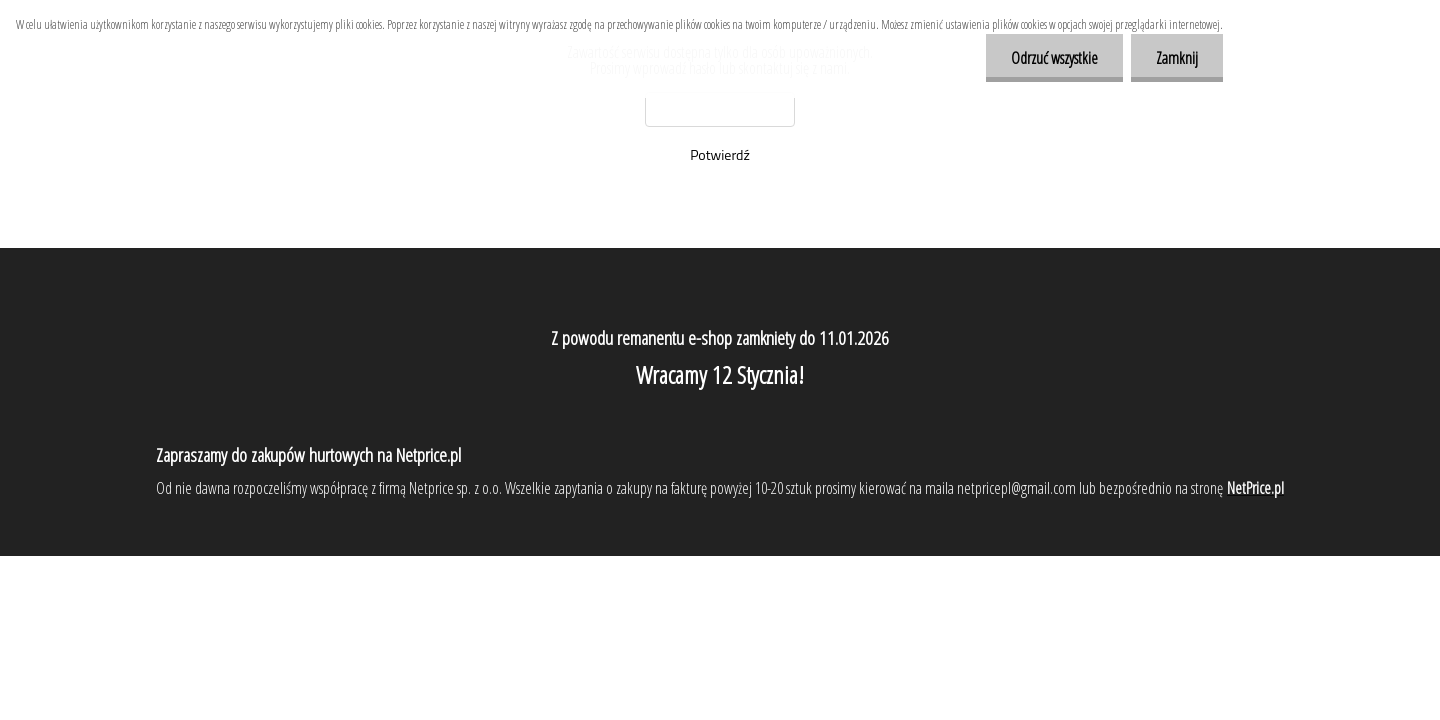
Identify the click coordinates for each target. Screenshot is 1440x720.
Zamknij (1177, 58)
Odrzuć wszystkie (1054, 58)
